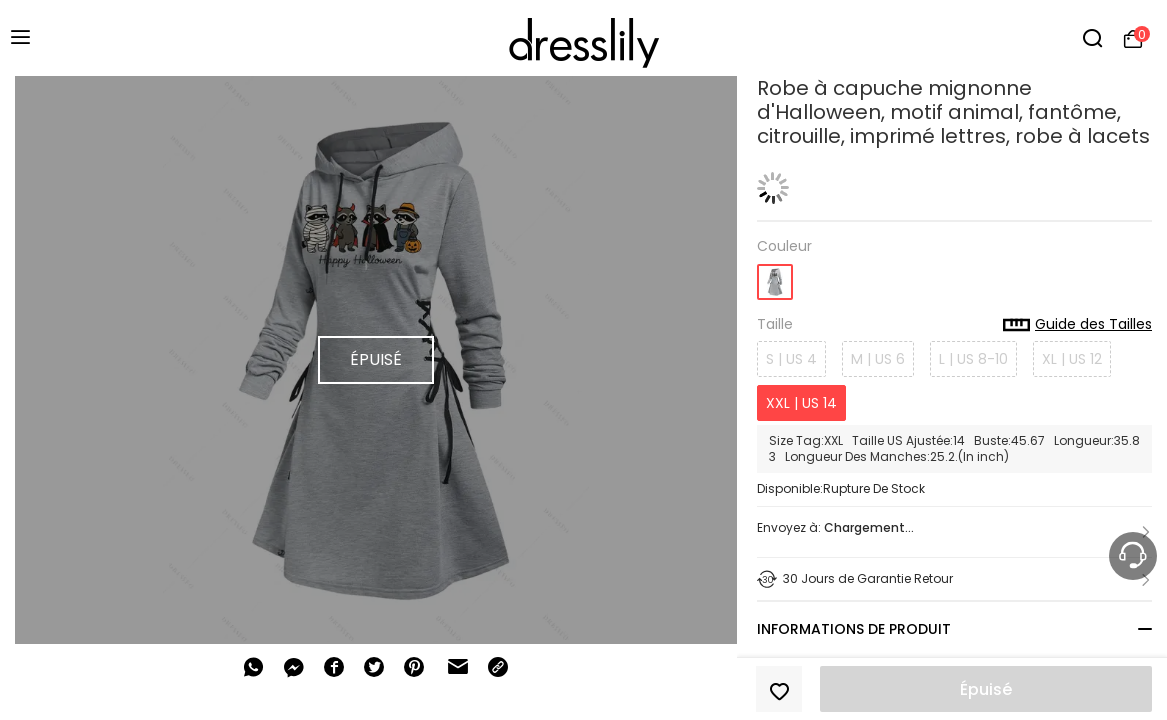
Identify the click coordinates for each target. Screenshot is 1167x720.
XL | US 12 (1072, 359)
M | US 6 (878, 359)
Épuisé (986, 689)
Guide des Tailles (1077, 325)
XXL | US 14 (801, 403)
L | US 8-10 (973, 359)
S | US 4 (791, 359)
